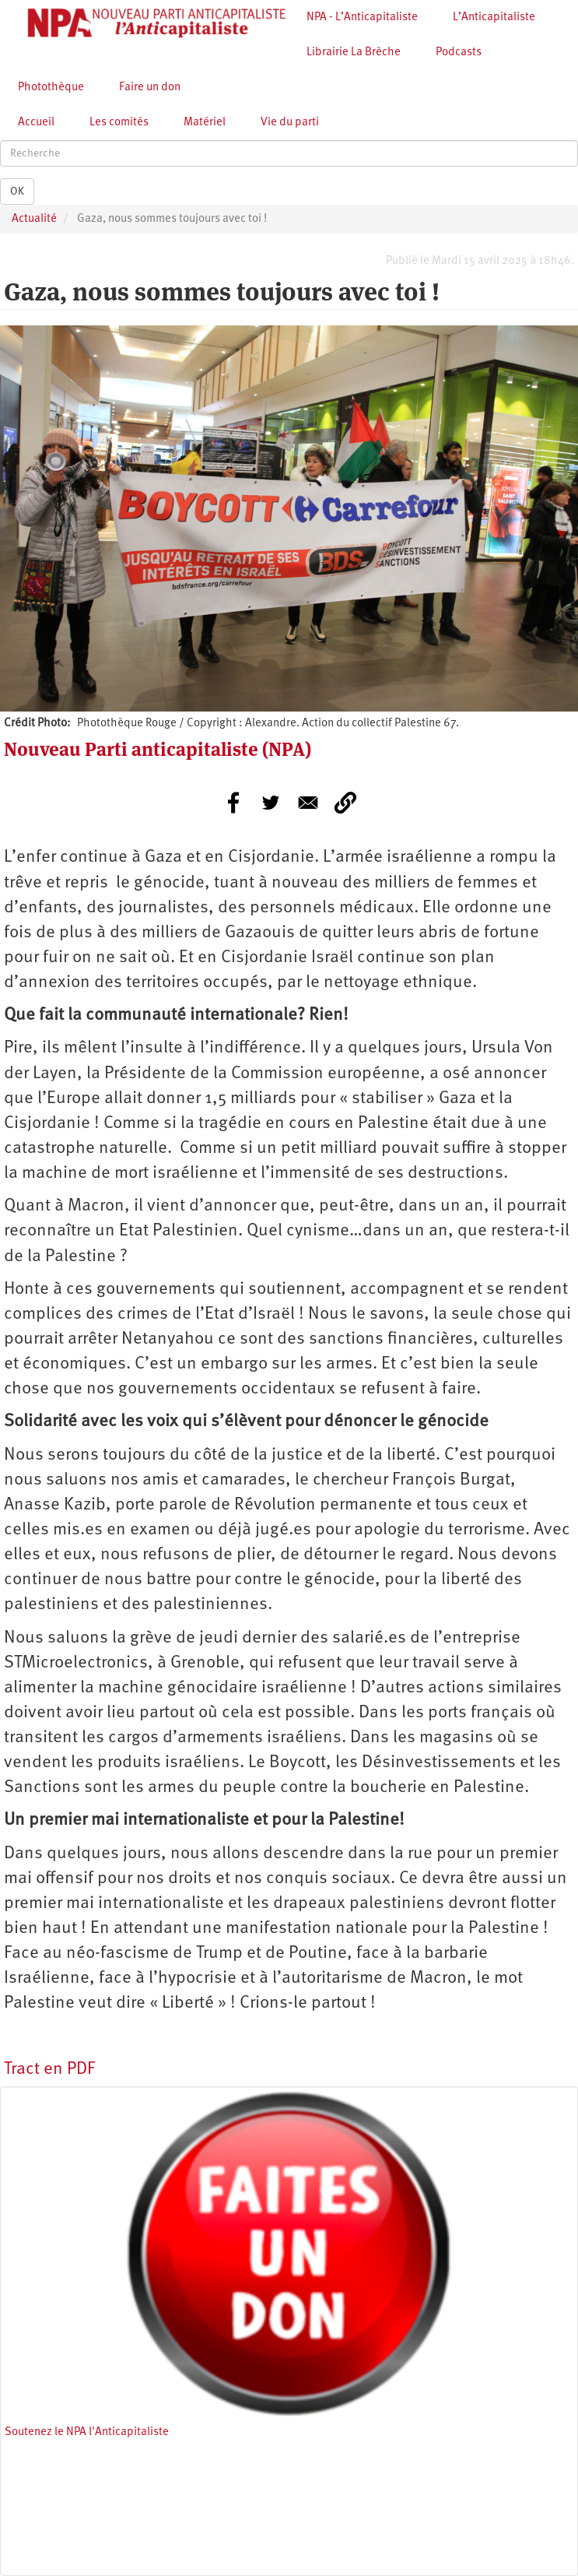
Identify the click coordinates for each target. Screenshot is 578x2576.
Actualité (34, 219)
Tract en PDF (49, 2070)
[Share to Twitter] (270, 802)
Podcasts (459, 52)
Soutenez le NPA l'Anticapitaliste (87, 2432)
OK (17, 191)
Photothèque (51, 87)
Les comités (119, 122)
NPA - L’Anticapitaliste (362, 17)
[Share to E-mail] (308, 802)
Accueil (36, 122)
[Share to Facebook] (233, 802)
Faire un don (149, 87)
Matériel (205, 122)
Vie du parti (290, 122)
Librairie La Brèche (354, 52)
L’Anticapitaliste (494, 17)
